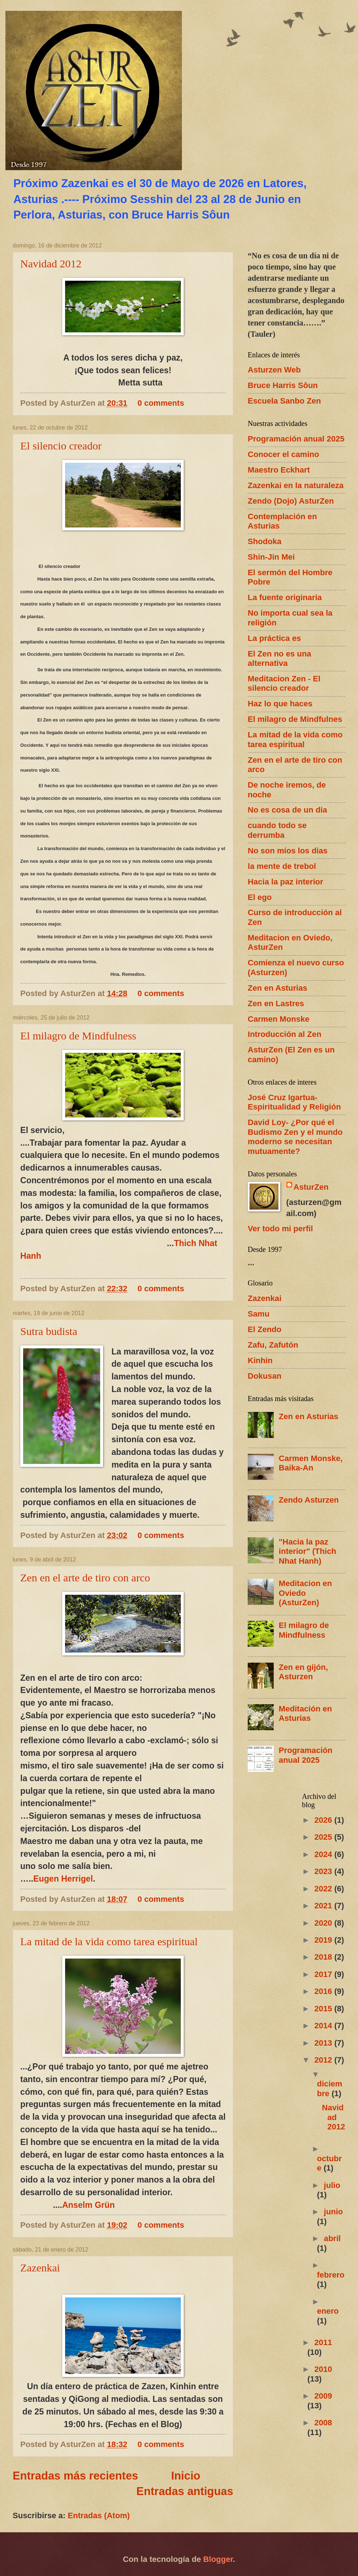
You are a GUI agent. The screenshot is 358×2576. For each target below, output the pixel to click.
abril (332, 2238)
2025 (324, 1836)
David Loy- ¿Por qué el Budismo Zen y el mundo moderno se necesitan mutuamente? (295, 1136)
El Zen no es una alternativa (279, 658)
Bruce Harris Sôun (283, 385)
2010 (323, 2369)
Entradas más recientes (75, 2475)
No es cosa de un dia (287, 809)
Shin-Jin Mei (271, 556)
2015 (324, 2008)
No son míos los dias (288, 850)
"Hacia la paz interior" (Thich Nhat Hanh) (307, 1551)
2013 (324, 2042)
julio (332, 2185)
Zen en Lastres (276, 1003)
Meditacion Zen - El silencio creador (284, 683)
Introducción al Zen (284, 1034)
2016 (324, 1991)
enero (327, 2311)
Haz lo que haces (280, 703)
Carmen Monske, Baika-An (311, 1463)
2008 (323, 2422)
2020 (324, 1922)
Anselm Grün (88, 2205)
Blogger (218, 2559)
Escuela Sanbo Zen (284, 400)
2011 (323, 2342)
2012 (324, 2059)
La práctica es (274, 638)
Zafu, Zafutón (273, 1344)
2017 (324, 1974)
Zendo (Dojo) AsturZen (291, 500)
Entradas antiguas (184, 2491)
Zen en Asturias (277, 987)
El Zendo (264, 1329)
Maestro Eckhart (279, 469)
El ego (260, 897)
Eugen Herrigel (63, 1878)
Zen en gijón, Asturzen (303, 1672)
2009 (323, 2395)
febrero (330, 2274)
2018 (324, 1956)
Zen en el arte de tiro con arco (85, 1578)
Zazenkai (40, 2268)
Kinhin (260, 1360)
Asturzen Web (274, 369)
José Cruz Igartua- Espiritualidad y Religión (294, 1102)
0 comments (160, 403)
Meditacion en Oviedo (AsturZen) (305, 1593)
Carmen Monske (279, 1019)
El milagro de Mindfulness (78, 1036)
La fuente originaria (285, 597)
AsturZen (311, 1187)
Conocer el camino (283, 454)
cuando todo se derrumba (277, 830)
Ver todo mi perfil (280, 1228)
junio (333, 2211)
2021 (324, 1905)
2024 (324, 1854)
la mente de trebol (282, 866)
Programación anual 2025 (296, 438)
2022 (324, 1888)
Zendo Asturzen (309, 1499)
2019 (324, 1939)
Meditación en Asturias (305, 1713)
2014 (324, 2025)
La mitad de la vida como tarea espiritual (109, 1941)
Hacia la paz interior (285, 881)
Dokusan (264, 1375)
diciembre (329, 2088)
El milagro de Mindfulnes (295, 719)
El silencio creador (61, 446)
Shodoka (264, 541)
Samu (258, 1313)
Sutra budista (48, 1331)
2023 (324, 1871)
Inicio (185, 2475)
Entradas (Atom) (99, 2515)
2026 (324, 1820)
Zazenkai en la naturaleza (296, 485)
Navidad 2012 (50, 264)
